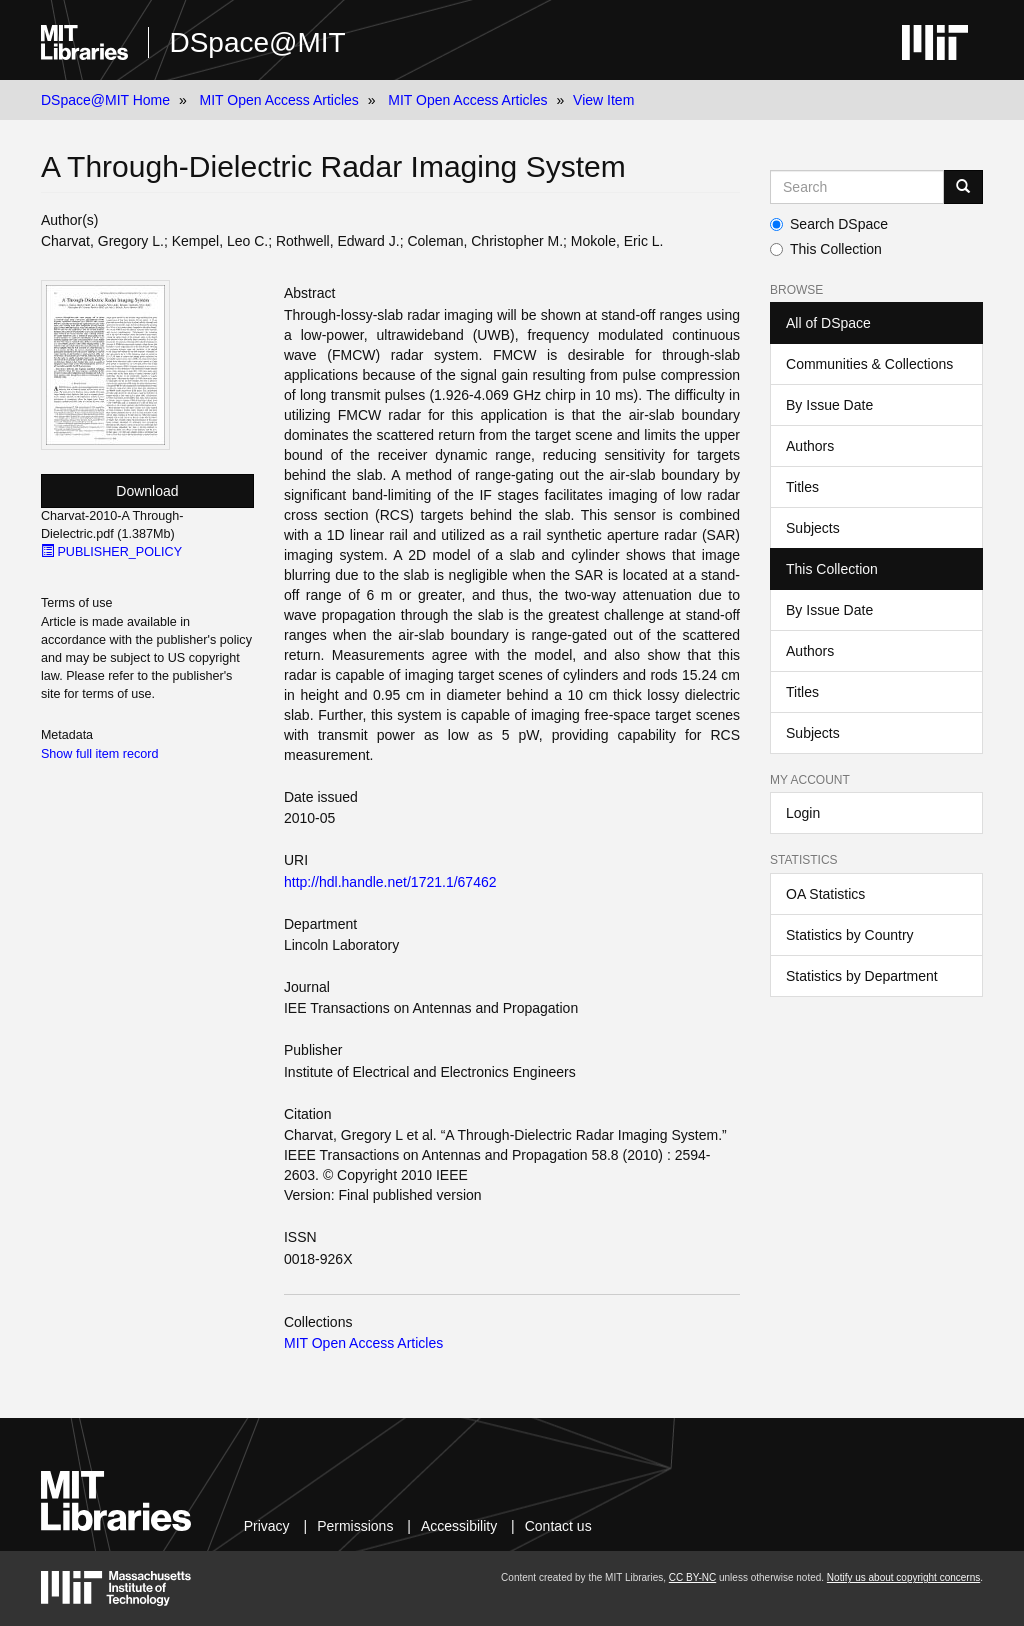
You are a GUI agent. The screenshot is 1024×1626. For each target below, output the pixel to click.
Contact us (558, 1526)
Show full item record (100, 754)
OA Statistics (825, 894)
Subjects (813, 528)
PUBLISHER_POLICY (111, 552)
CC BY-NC (692, 1577)
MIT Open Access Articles (279, 100)
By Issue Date (829, 405)
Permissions (355, 1526)
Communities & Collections (869, 364)
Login (803, 813)
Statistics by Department (862, 976)
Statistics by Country (850, 935)
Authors (810, 446)
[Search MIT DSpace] (857, 187)
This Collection (826, 249)
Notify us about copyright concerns (903, 1577)
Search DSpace (829, 224)
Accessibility (459, 1526)
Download (147, 491)
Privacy (267, 1526)
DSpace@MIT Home (105, 100)
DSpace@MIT (257, 42)
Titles (802, 487)
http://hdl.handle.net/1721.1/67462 (390, 882)
